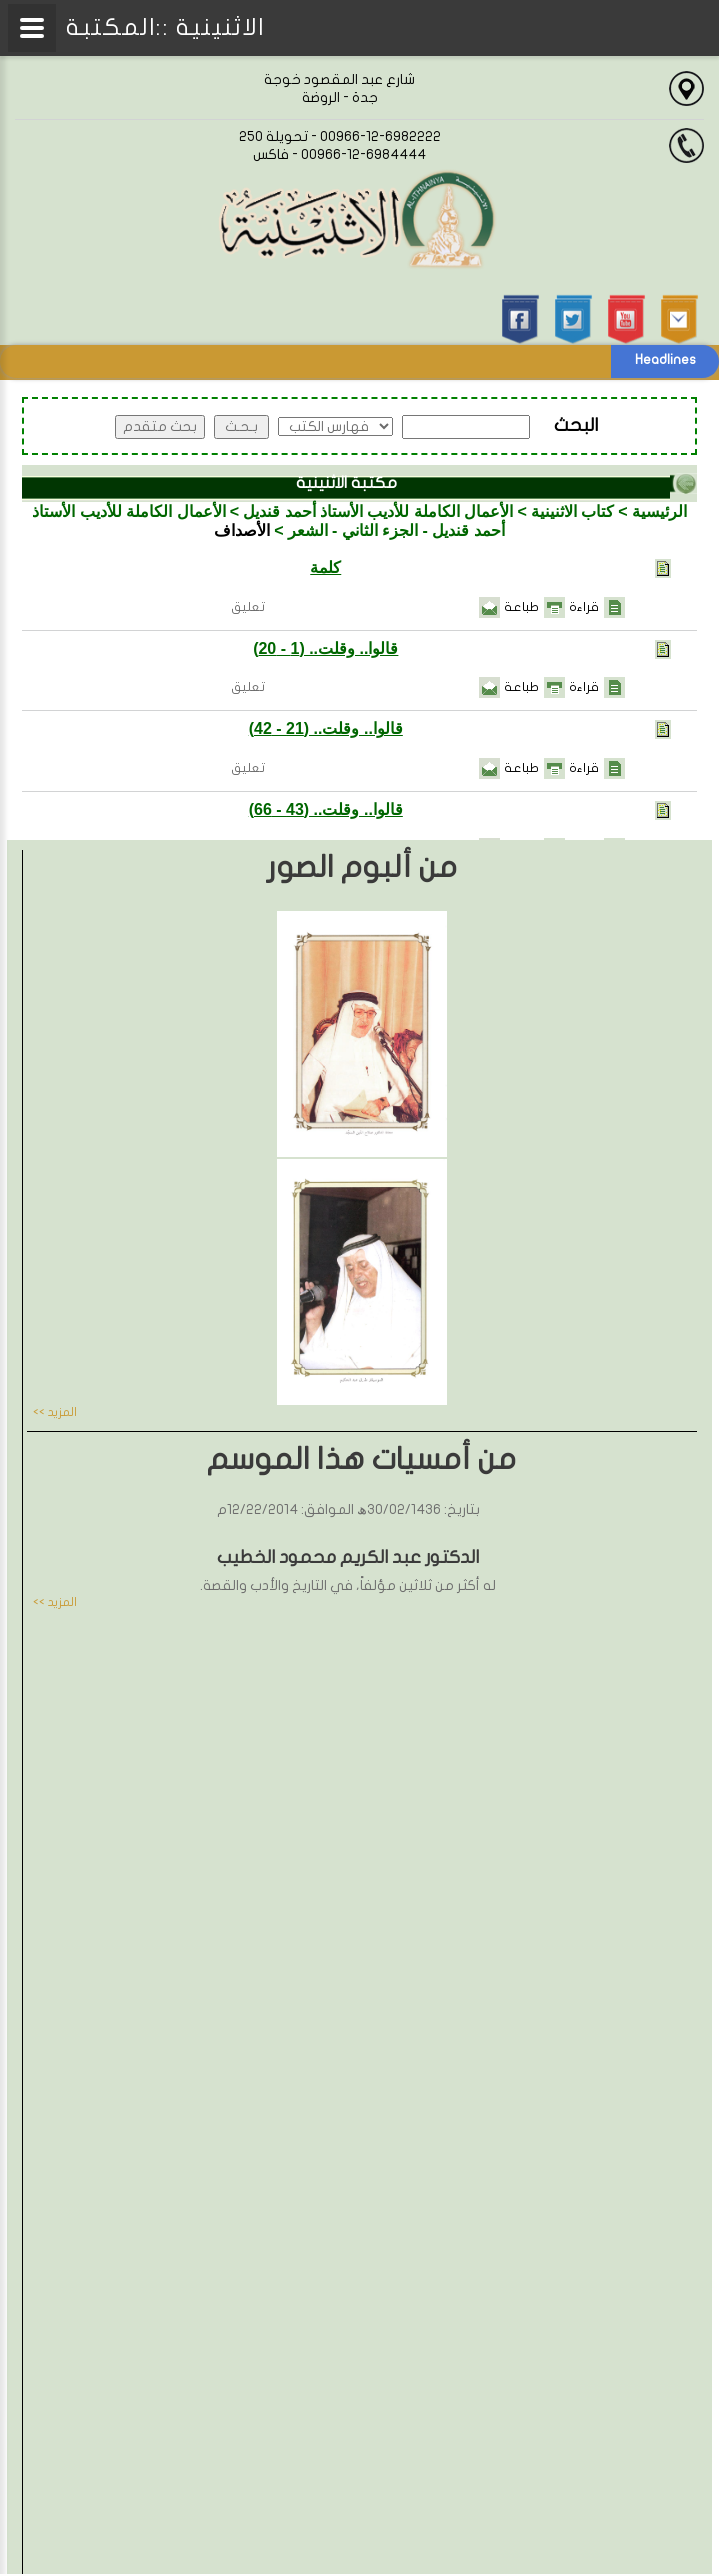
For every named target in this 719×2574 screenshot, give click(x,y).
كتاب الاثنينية (572, 511)
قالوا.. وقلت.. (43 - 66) (326, 809)
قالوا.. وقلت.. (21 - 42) (326, 728)
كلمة (325, 567)
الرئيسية (659, 511)
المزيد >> (55, 1412)
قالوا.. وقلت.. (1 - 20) (325, 648)
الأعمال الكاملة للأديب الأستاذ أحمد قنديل (378, 511)
